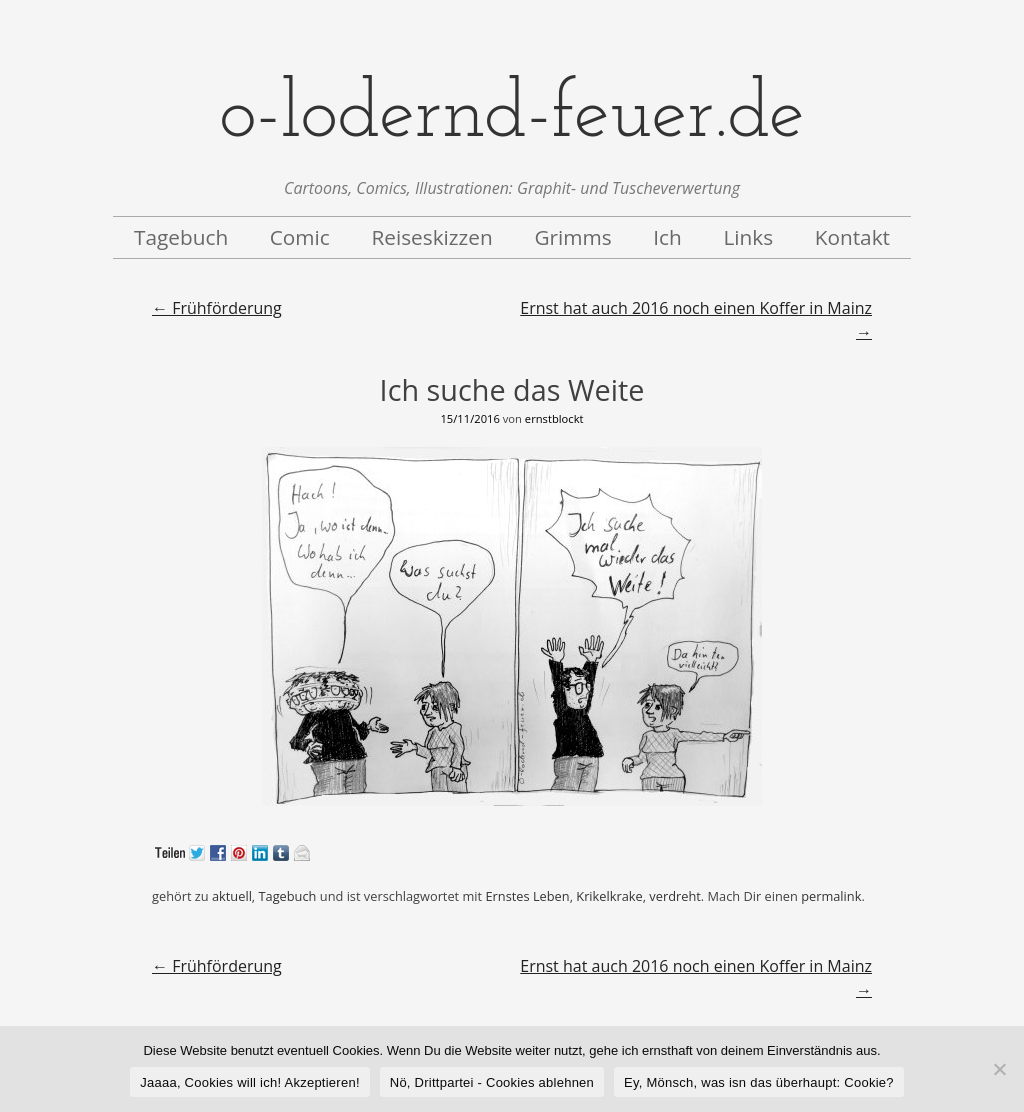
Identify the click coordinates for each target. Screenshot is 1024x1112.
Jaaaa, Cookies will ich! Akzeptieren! (250, 1082)
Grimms (572, 237)
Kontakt (852, 237)
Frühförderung (217, 308)
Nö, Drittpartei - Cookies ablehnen (492, 1082)
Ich (667, 237)
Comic (300, 237)
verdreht (674, 896)
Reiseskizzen (431, 237)
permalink (831, 896)
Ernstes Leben (527, 896)
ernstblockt (554, 418)
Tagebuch (181, 237)
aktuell (232, 896)
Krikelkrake (609, 896)
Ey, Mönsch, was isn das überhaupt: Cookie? (759, 1082)
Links (748, 237)
